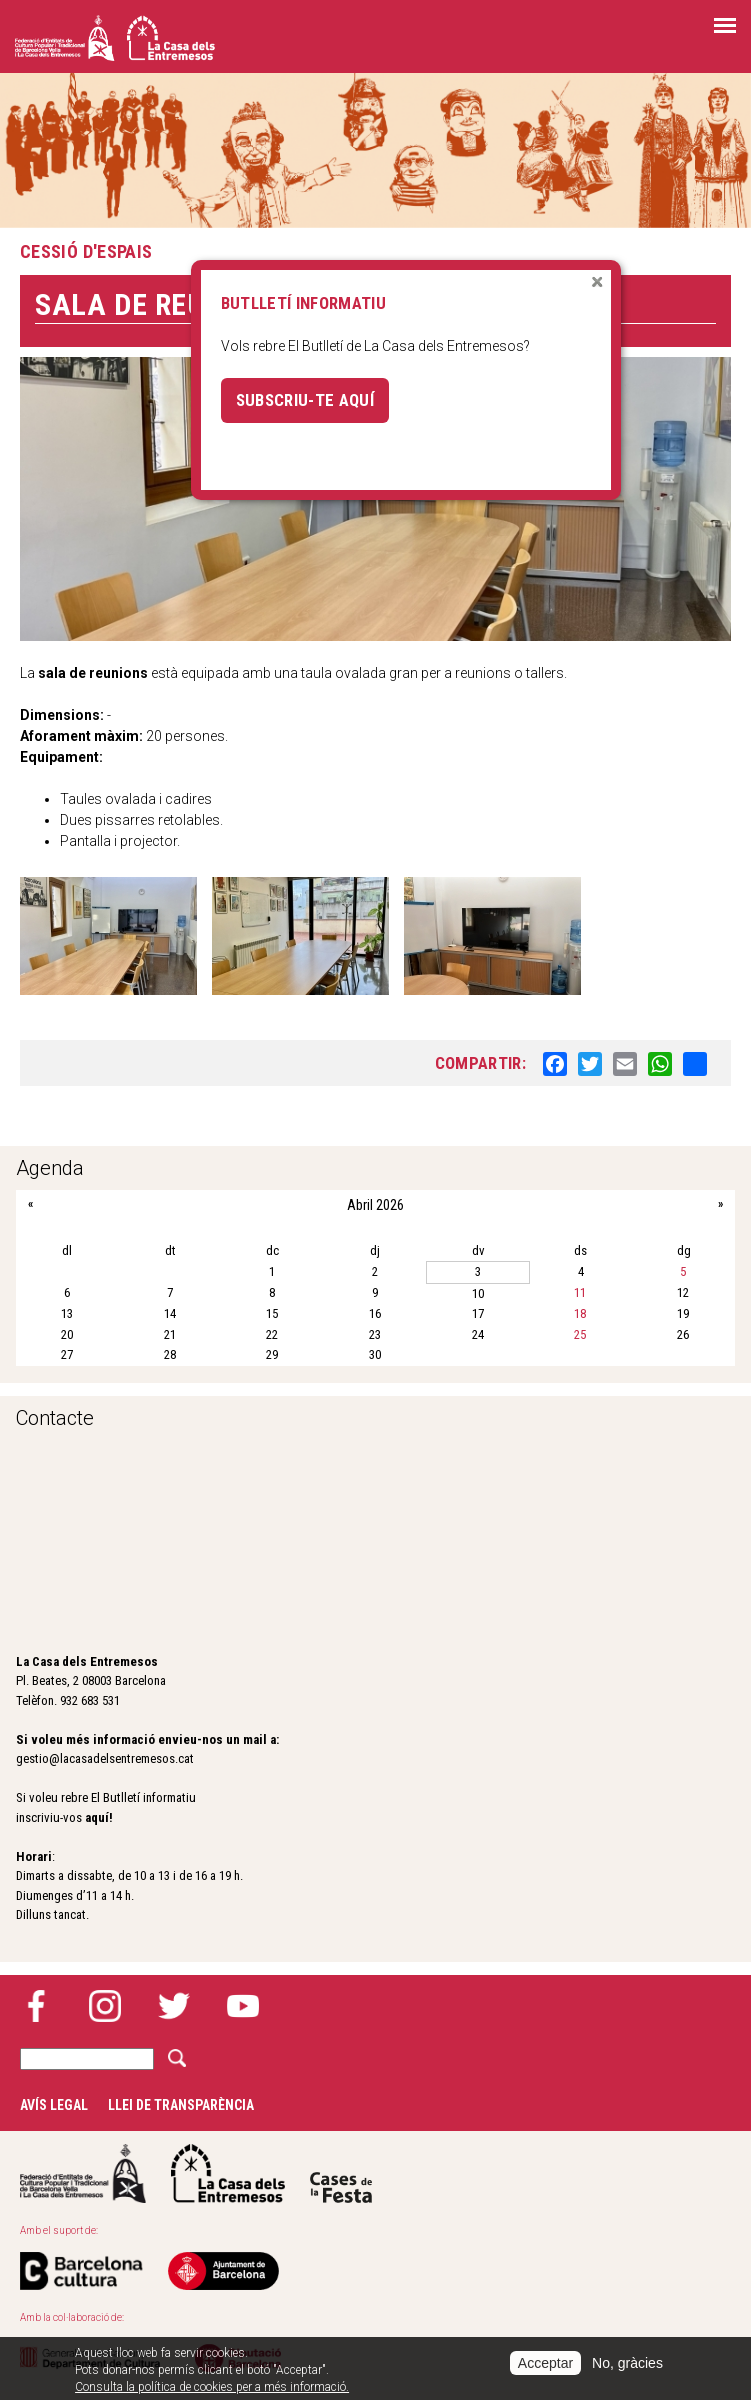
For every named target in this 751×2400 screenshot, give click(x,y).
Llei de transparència (181, 2105)
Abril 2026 (375, 1205)
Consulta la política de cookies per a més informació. (212, 2387)
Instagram (105, 2006)
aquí (97, 1817)
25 (580, 1334)
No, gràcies (627, 2363)
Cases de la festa (341, 2173)
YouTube (243, 2006)
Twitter (174, 2006)
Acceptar (545, 2363)
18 (580, 1313)
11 (580, 1292)
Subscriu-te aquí (305, 400)
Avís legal (54, 2105)
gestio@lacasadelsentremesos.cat (105, 1758)
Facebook (36, 2006)
